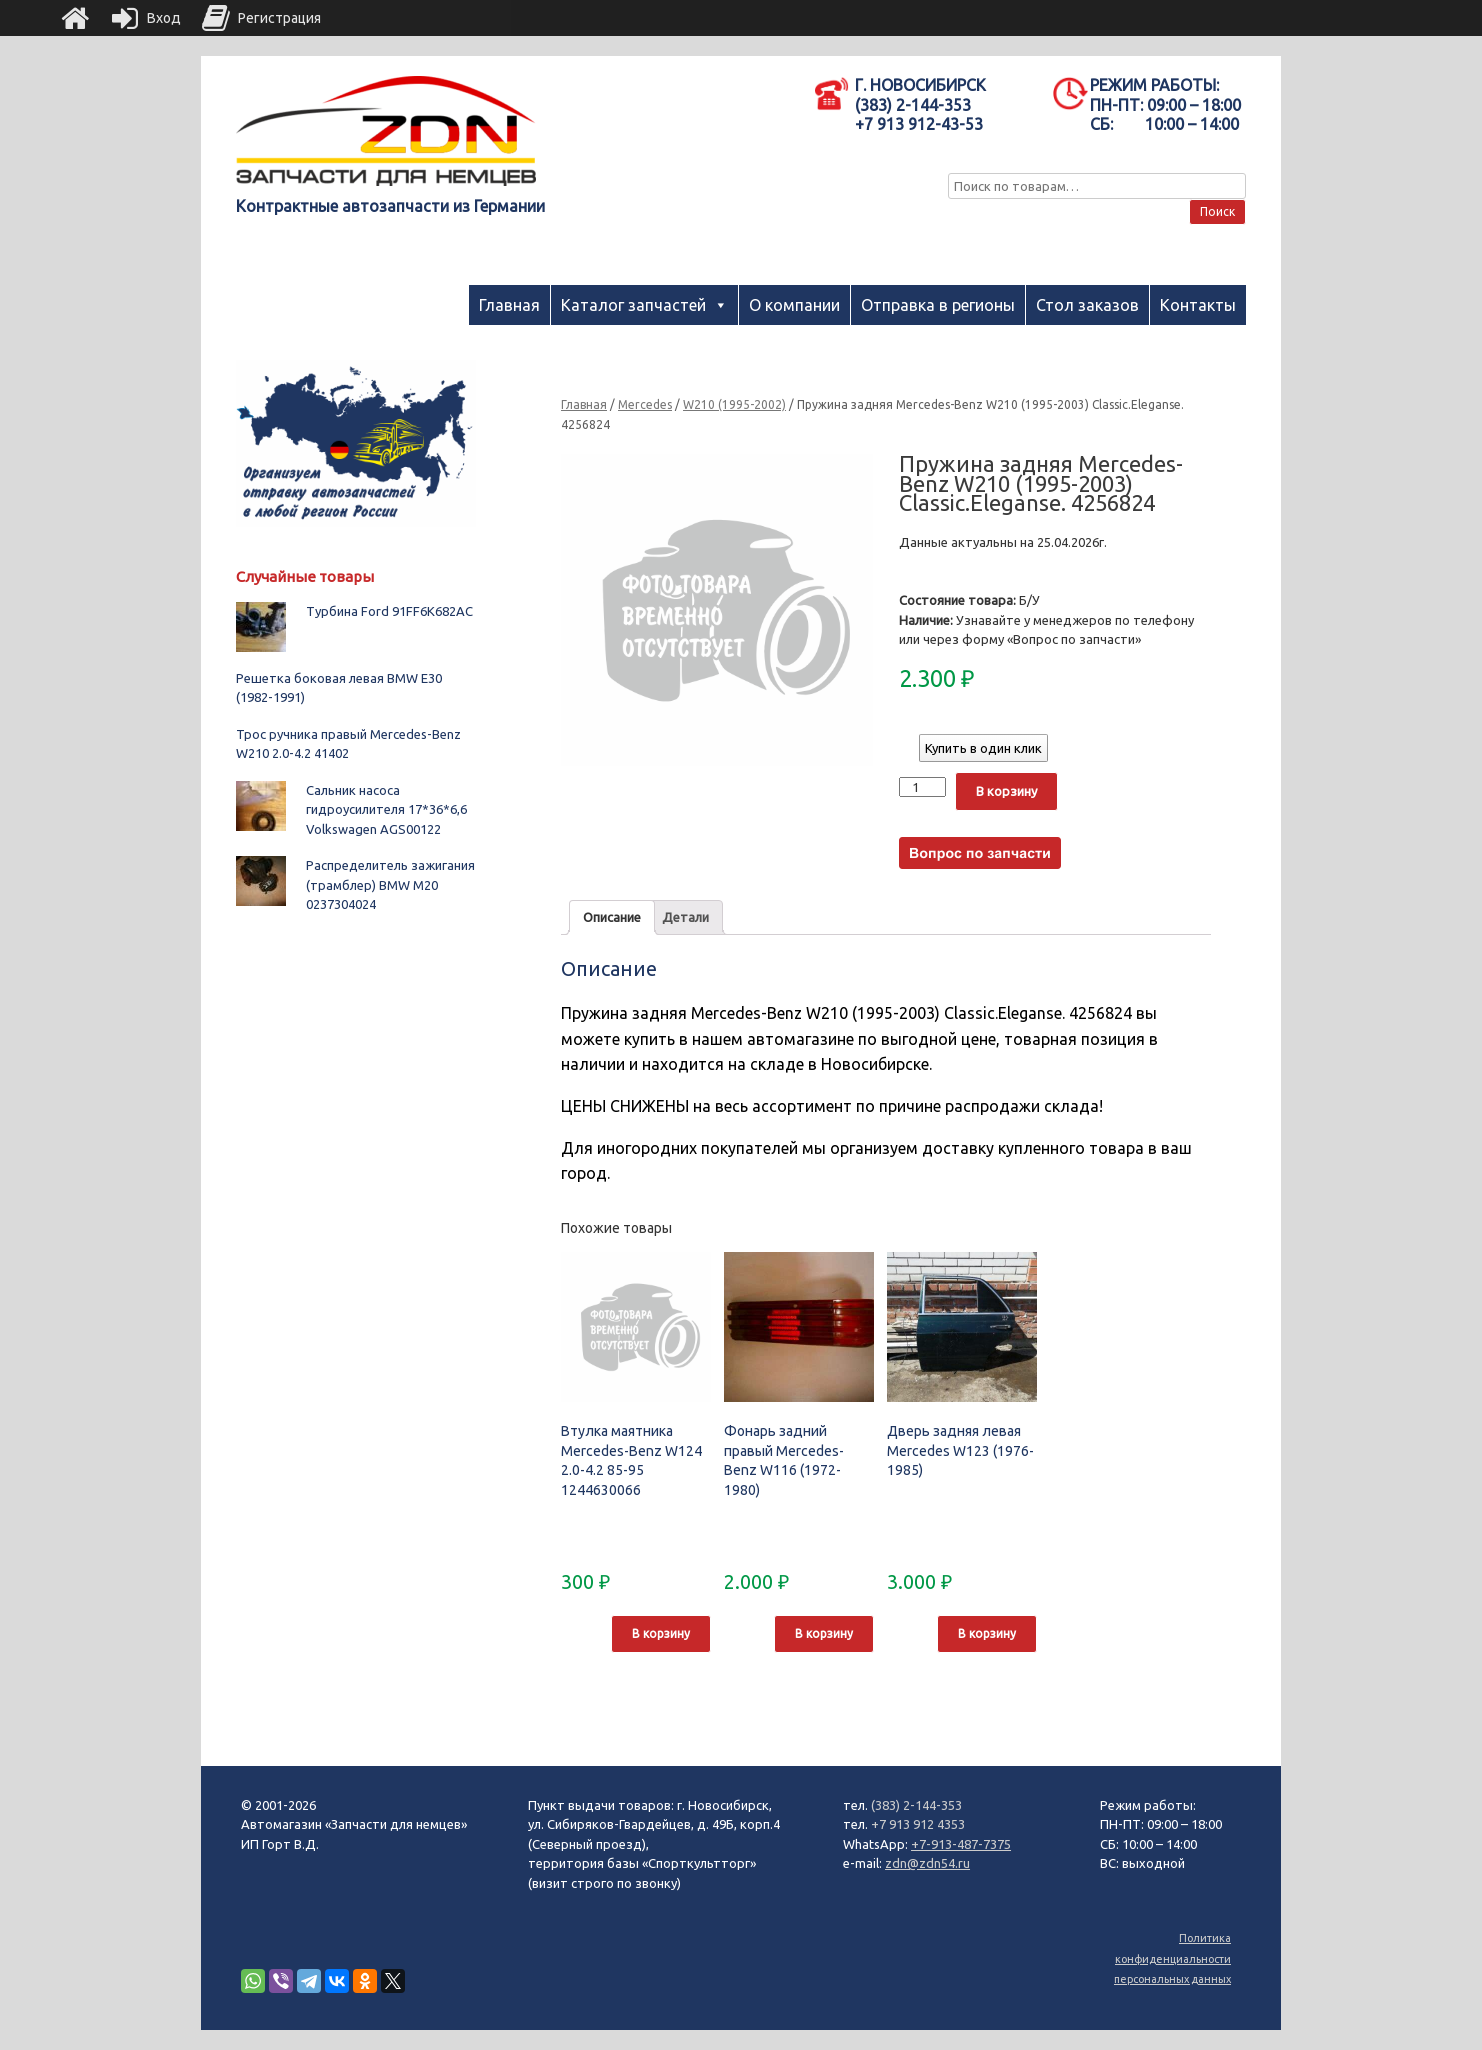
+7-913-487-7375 (961, 1844)
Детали (685, 917)
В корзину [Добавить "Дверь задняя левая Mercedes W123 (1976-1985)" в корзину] (987, 1633)
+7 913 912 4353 (918, 1824)
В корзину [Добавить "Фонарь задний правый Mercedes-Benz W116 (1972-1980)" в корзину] (824, 1633)
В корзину (1006, 791)
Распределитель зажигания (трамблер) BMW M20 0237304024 (390, 884)
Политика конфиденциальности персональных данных (1172, 1958)
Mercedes (645, 404)
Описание (612, 917)
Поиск (1217, 211)
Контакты (1198, 305)
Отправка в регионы (938, 305)
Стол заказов (1087, 305)
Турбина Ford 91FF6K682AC (389, 611)
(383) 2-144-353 (916, 1805)
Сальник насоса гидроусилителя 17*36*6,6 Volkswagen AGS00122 (386, 809)
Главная (509, 305)
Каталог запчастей (633, 305)
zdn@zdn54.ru (927, 1863)
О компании (794, 305)
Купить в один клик (983, 748)
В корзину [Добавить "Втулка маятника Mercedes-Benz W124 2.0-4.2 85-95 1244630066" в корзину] (661, 1633)
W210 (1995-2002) (734, 404)
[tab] (612, 917)
